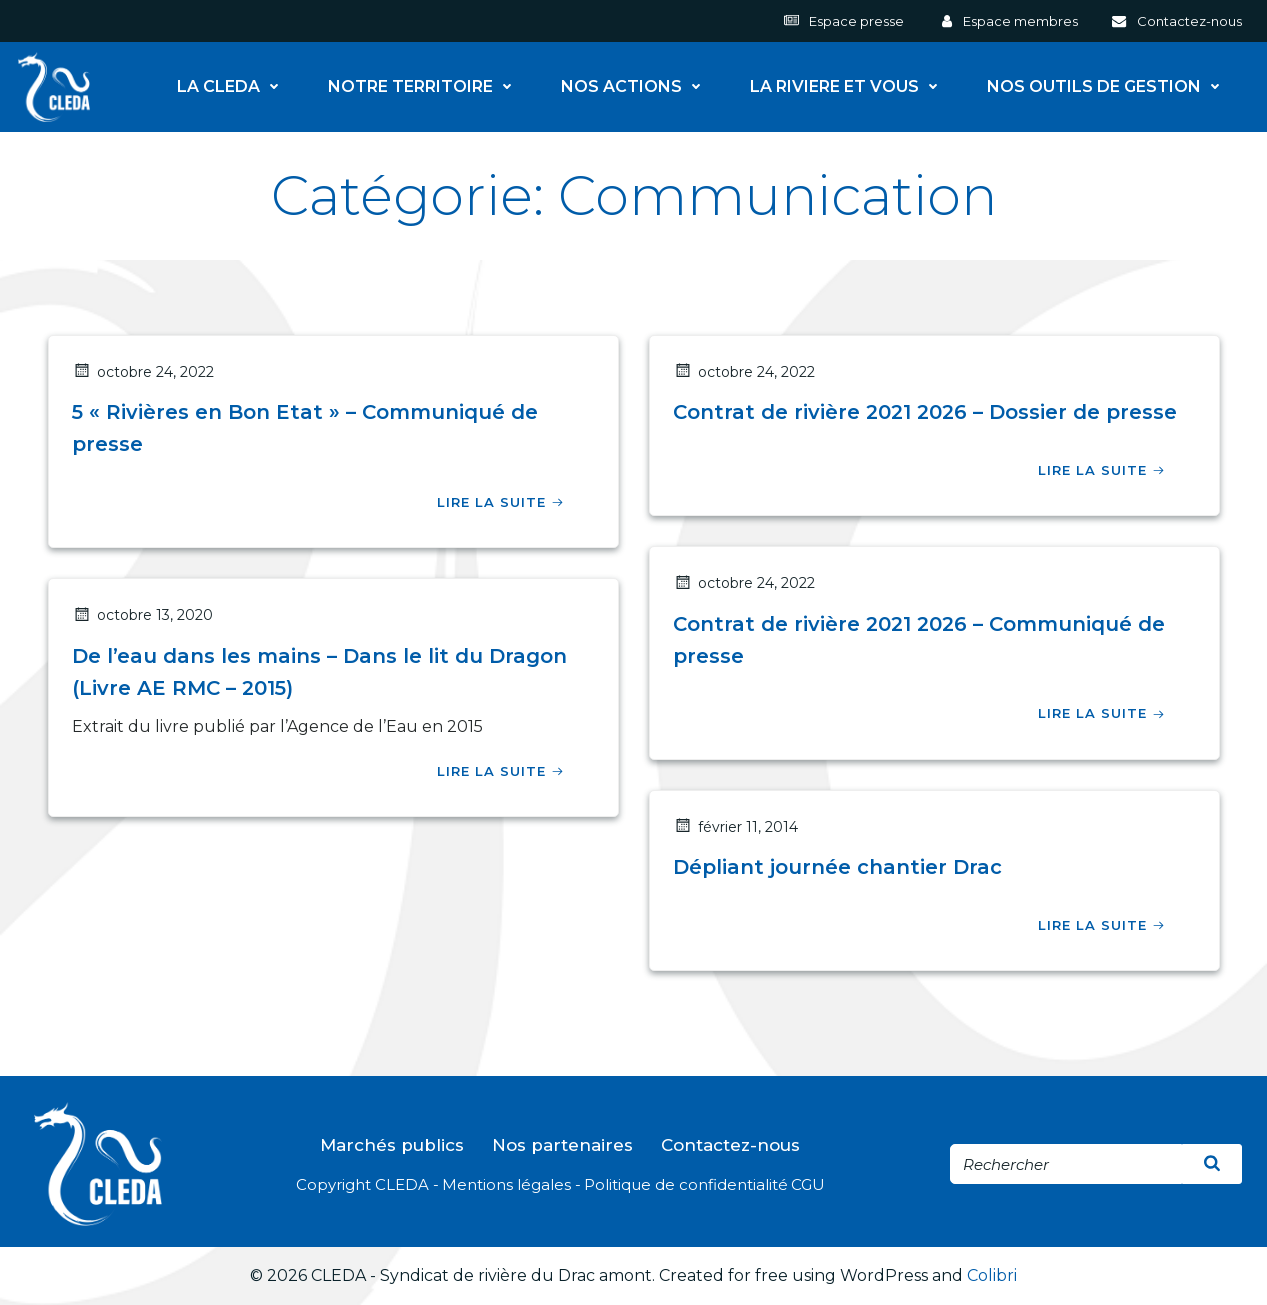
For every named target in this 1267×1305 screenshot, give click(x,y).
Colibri (992, 1275)
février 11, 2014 (735, 827)
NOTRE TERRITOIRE (424, 87)
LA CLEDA (232, 87)
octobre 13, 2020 (142, 615)
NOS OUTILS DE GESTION (1108, 87)
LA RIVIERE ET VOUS (848, 87)
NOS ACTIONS (635, 87)
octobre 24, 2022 (143, 372)
